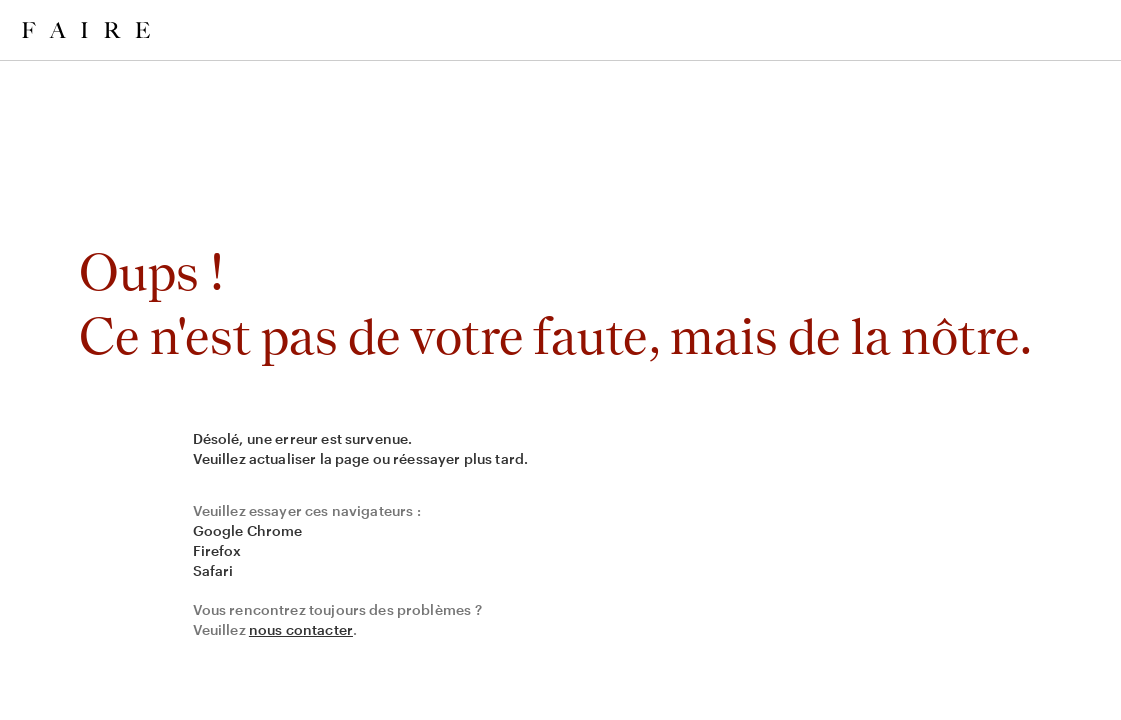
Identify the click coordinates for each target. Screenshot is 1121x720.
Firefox (217, 550)
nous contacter (301, 629)
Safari (213, 570)
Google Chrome (248, 530)
